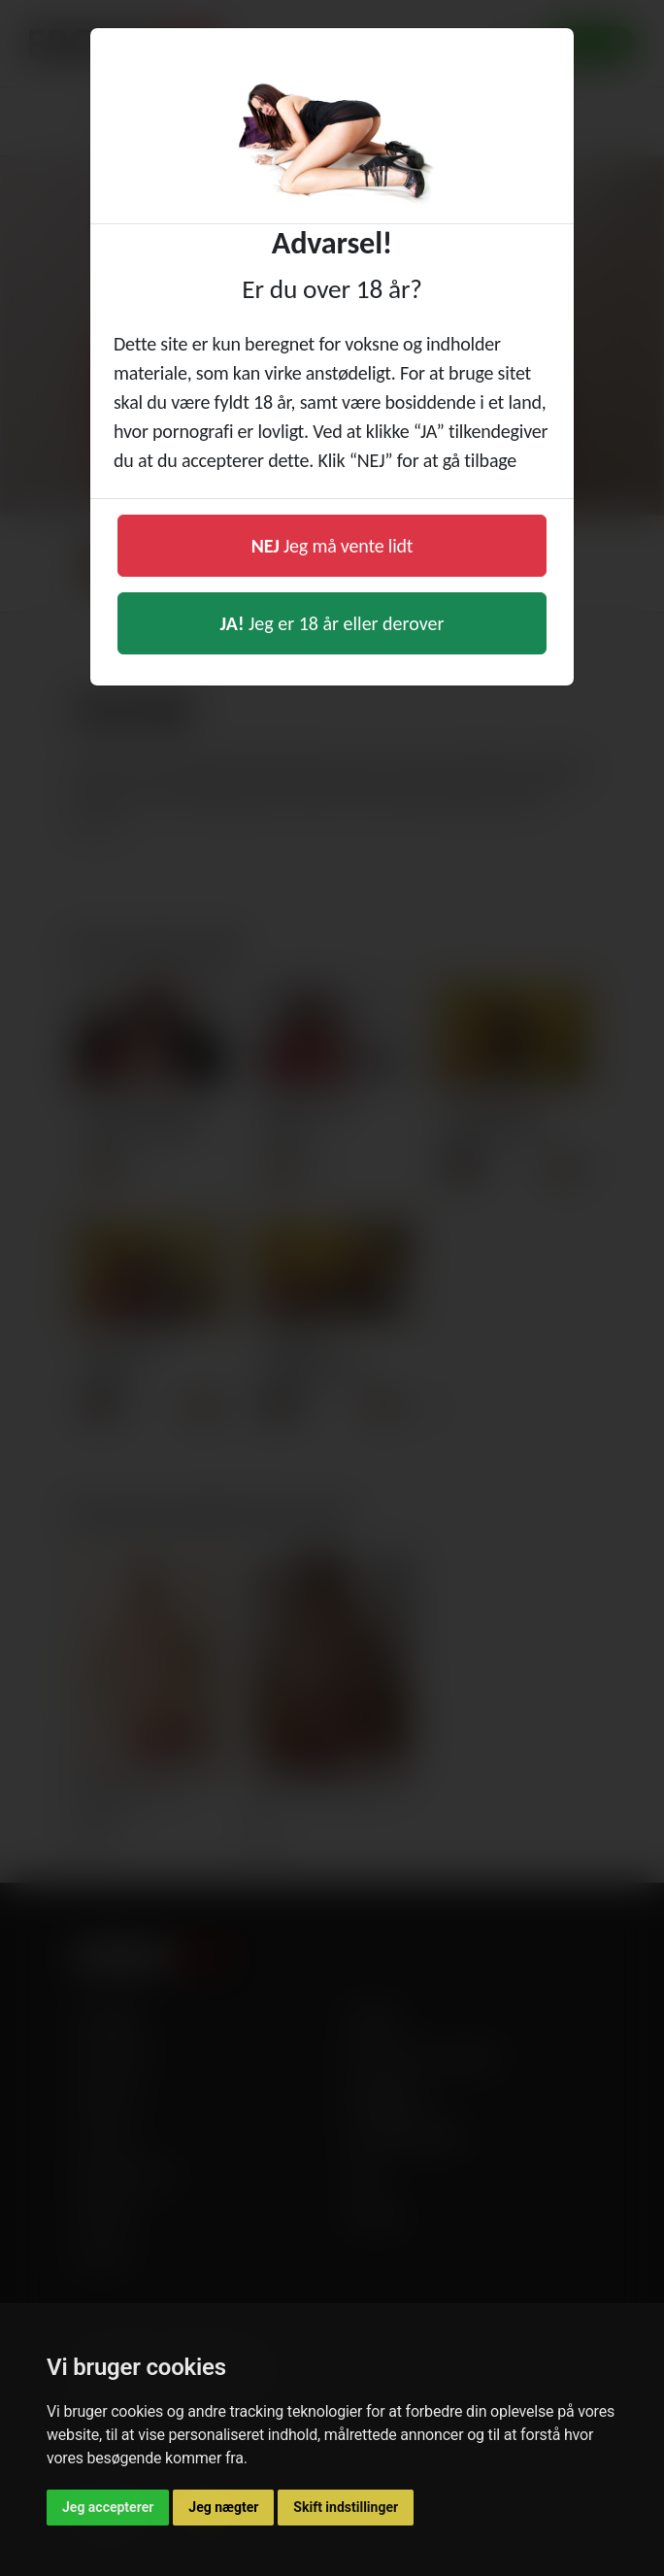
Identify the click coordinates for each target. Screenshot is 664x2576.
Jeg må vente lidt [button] (332, 545)
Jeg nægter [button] (223, 2507)
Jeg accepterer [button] (107, 2507)
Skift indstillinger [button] (345, 2507)
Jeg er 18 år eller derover (332, 623)
